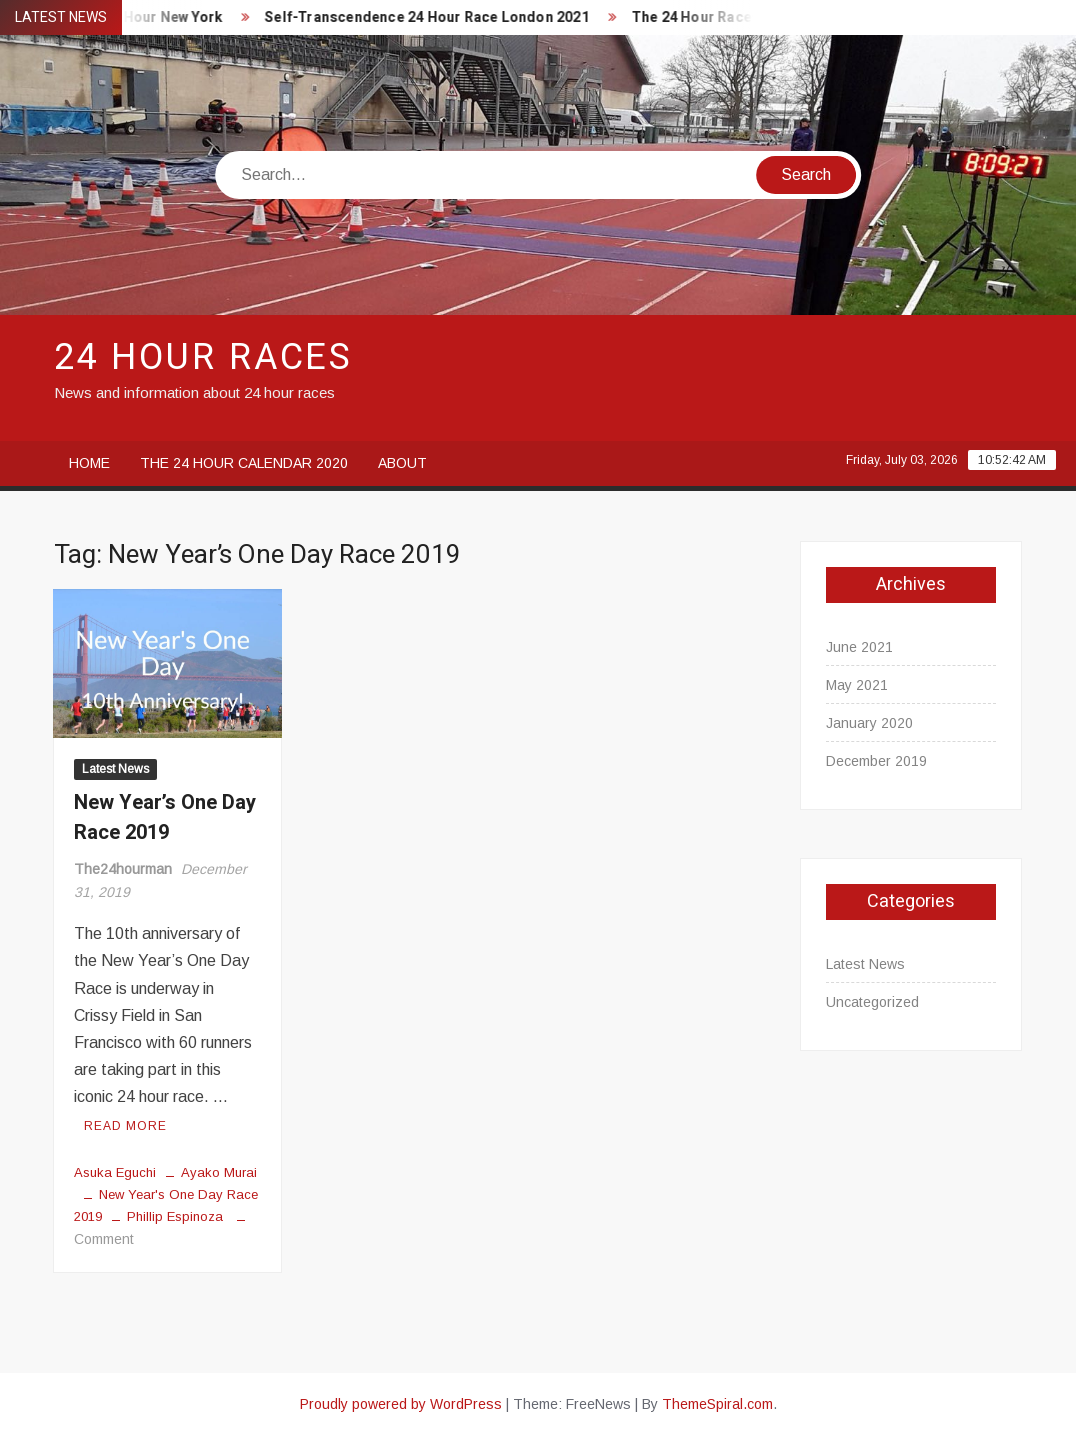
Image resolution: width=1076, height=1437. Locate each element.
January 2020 (869, 723)
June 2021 (859, 647)
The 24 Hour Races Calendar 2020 (750, 17)
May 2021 (857, 685)
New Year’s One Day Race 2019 (165, 817)
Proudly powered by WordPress (401, 1404)
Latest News (115, 769)
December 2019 (876, 761)
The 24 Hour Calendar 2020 (244, 463)
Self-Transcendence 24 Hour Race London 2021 (431, 17)
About (402, 463)
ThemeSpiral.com (717, 1404)
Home (89, 463)
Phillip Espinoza (175, 1216)
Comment (104, 1239)
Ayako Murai (219, 1172)
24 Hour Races (203, 357)
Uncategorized (872, 1002)
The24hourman (123, 869)
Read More (125, 1126)
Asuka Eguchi (115, 1172)
